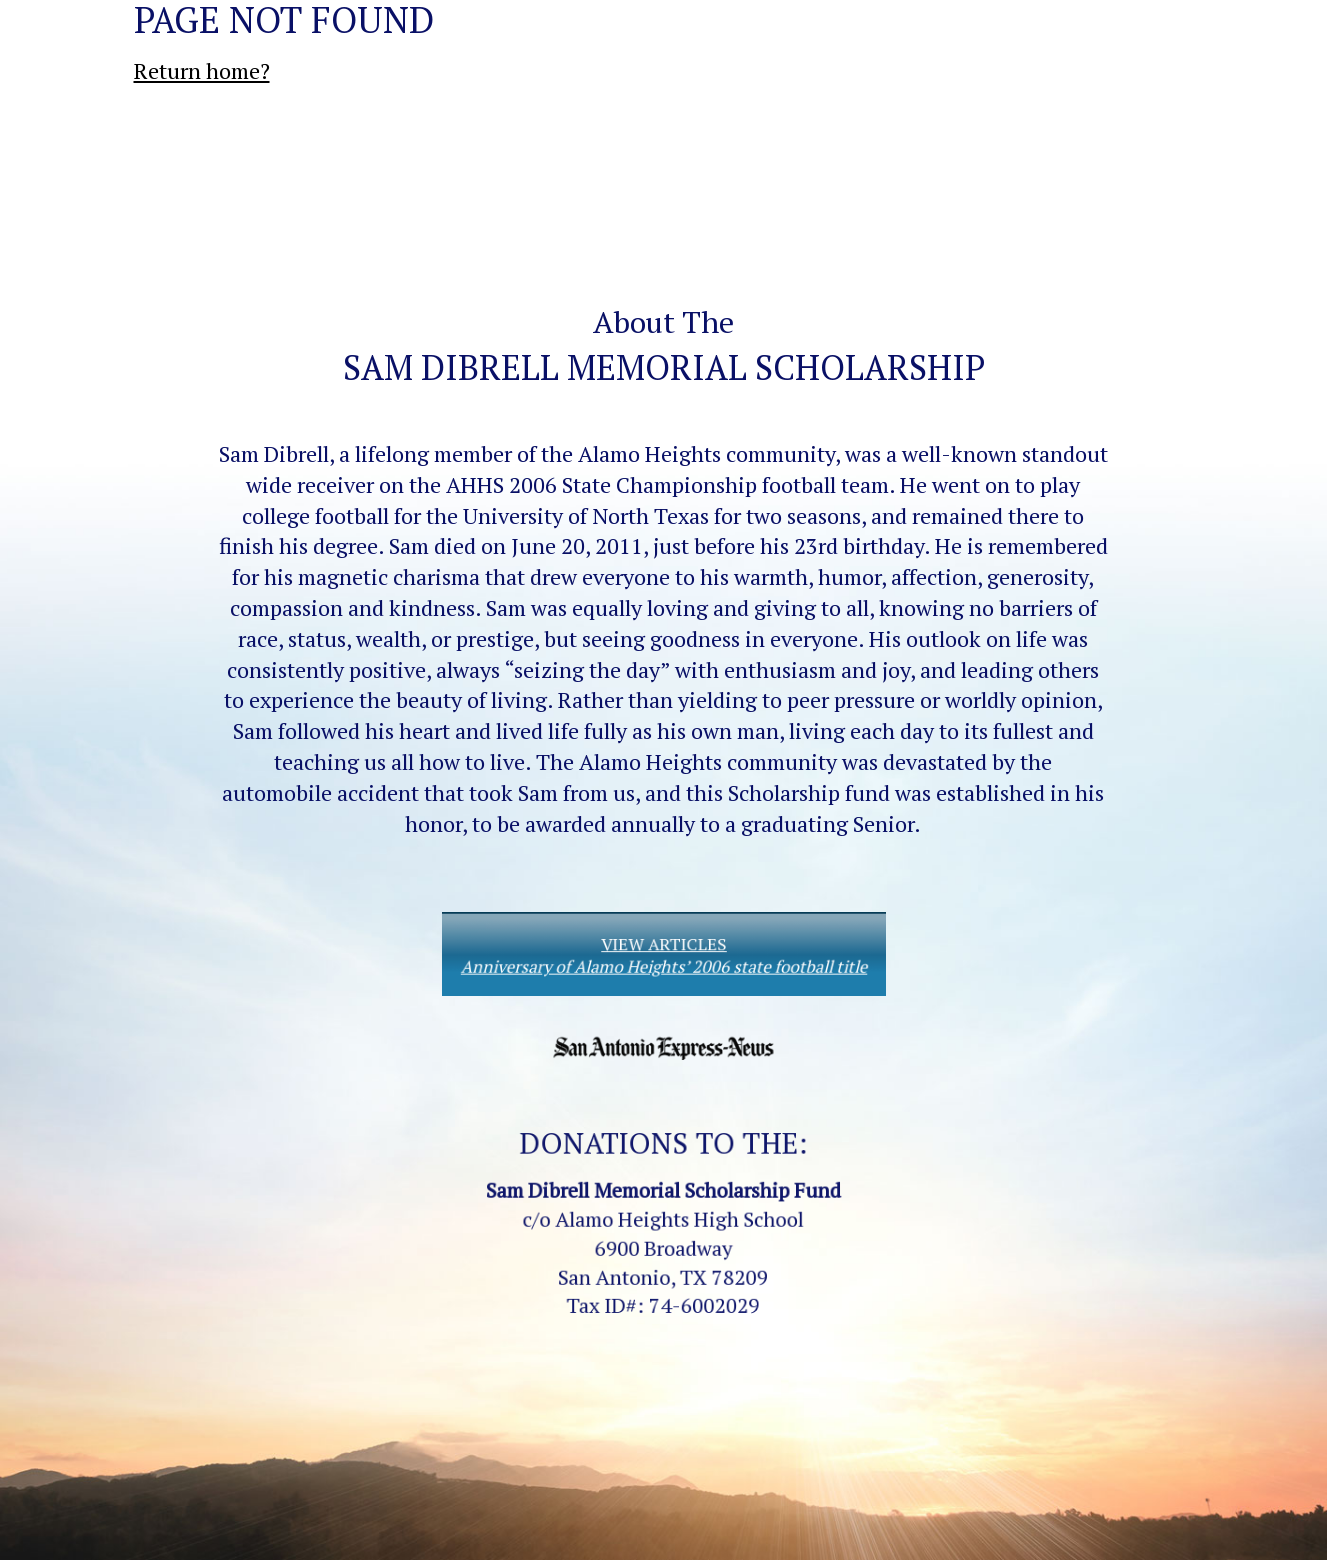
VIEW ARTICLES (663, 955)
